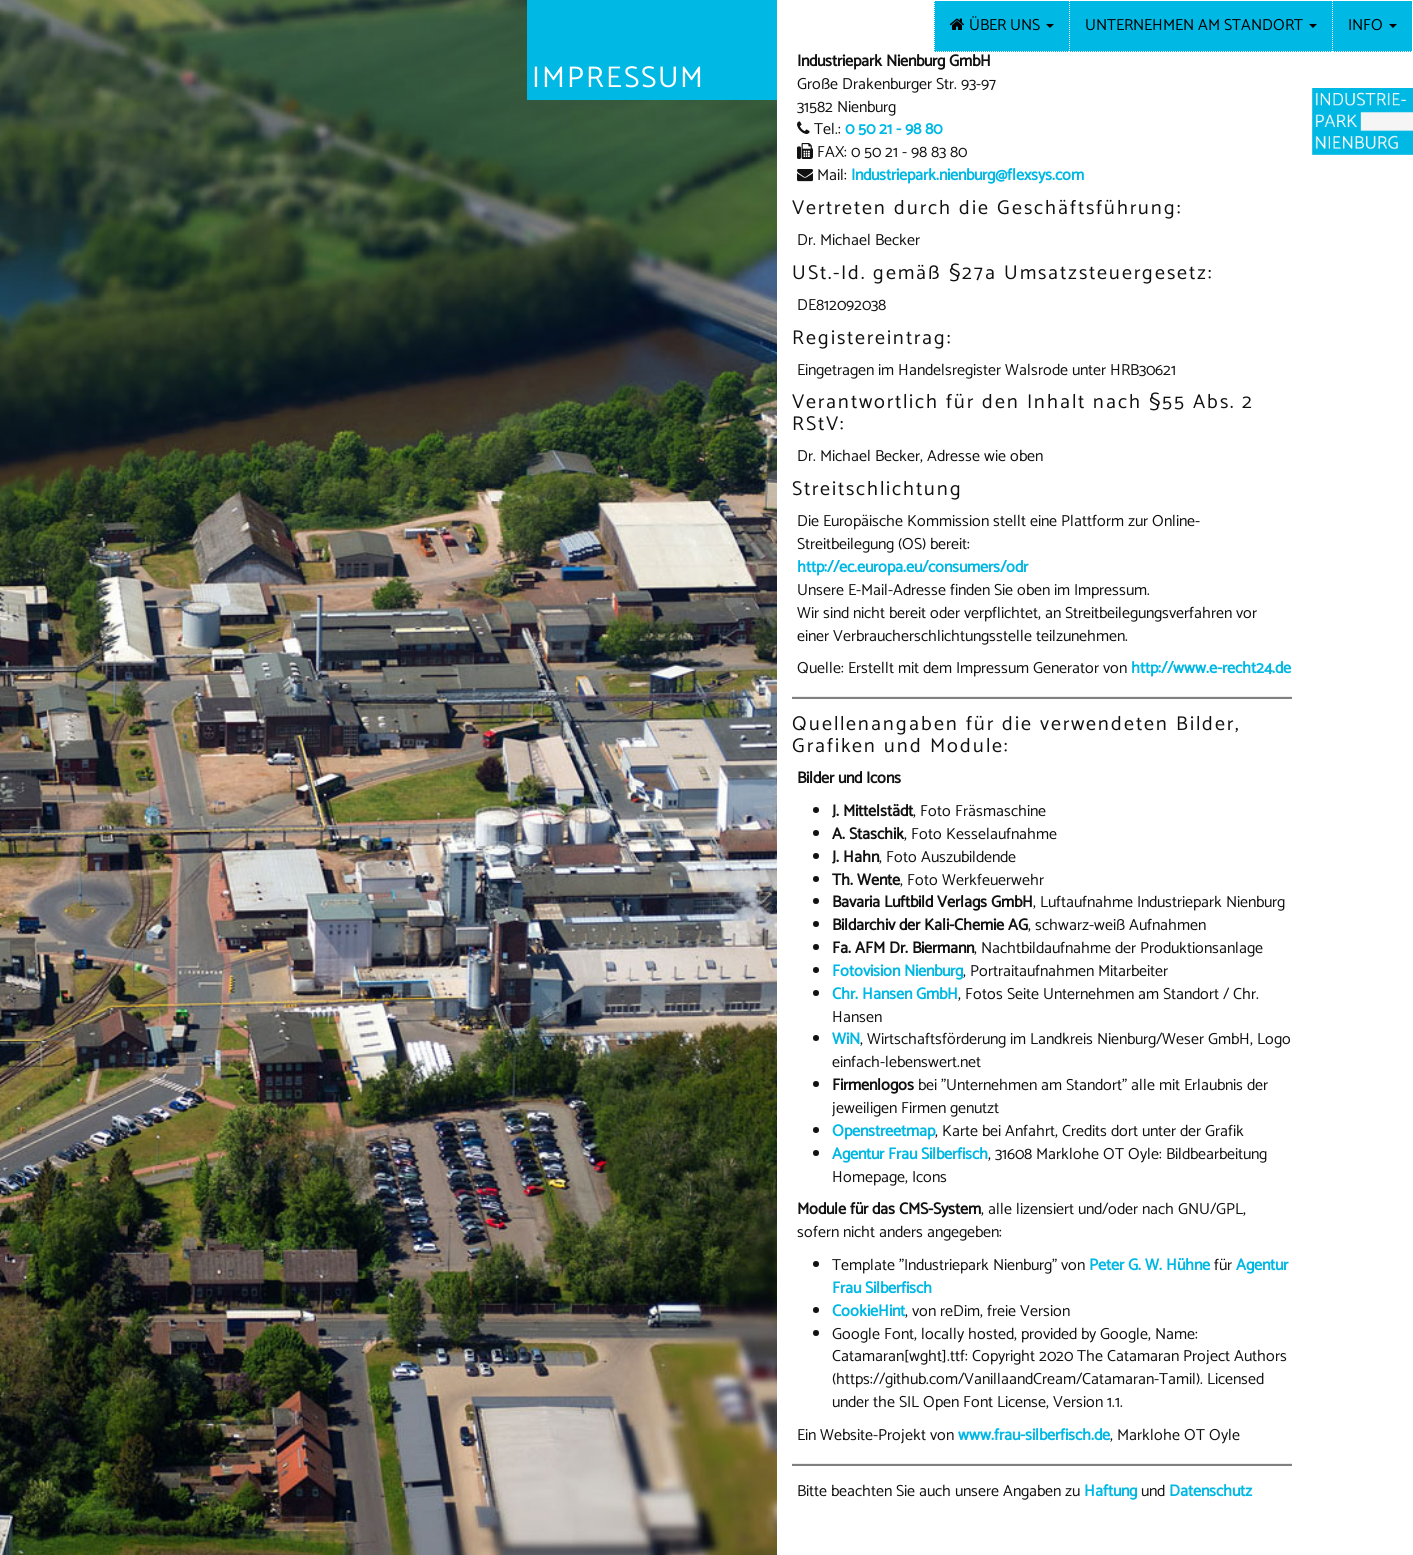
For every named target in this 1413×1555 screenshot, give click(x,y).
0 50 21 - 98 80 (893, 129)
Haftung (1110, 1491)
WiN (846, 1039)
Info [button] (1372, 25)
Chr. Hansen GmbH (895, 994)
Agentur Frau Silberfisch (910, 1154)
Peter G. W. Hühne (1149, 1265)
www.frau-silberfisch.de (1034, 1435)
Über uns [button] (1009, 25)
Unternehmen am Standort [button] (1201, 25)
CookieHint (868, 1311)
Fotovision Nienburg (897, 971)
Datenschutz (1210, 1491)
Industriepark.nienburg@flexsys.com (967, 175)
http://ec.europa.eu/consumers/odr (912, 567)
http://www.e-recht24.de (1211, 668)
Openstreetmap (883, 1131)
